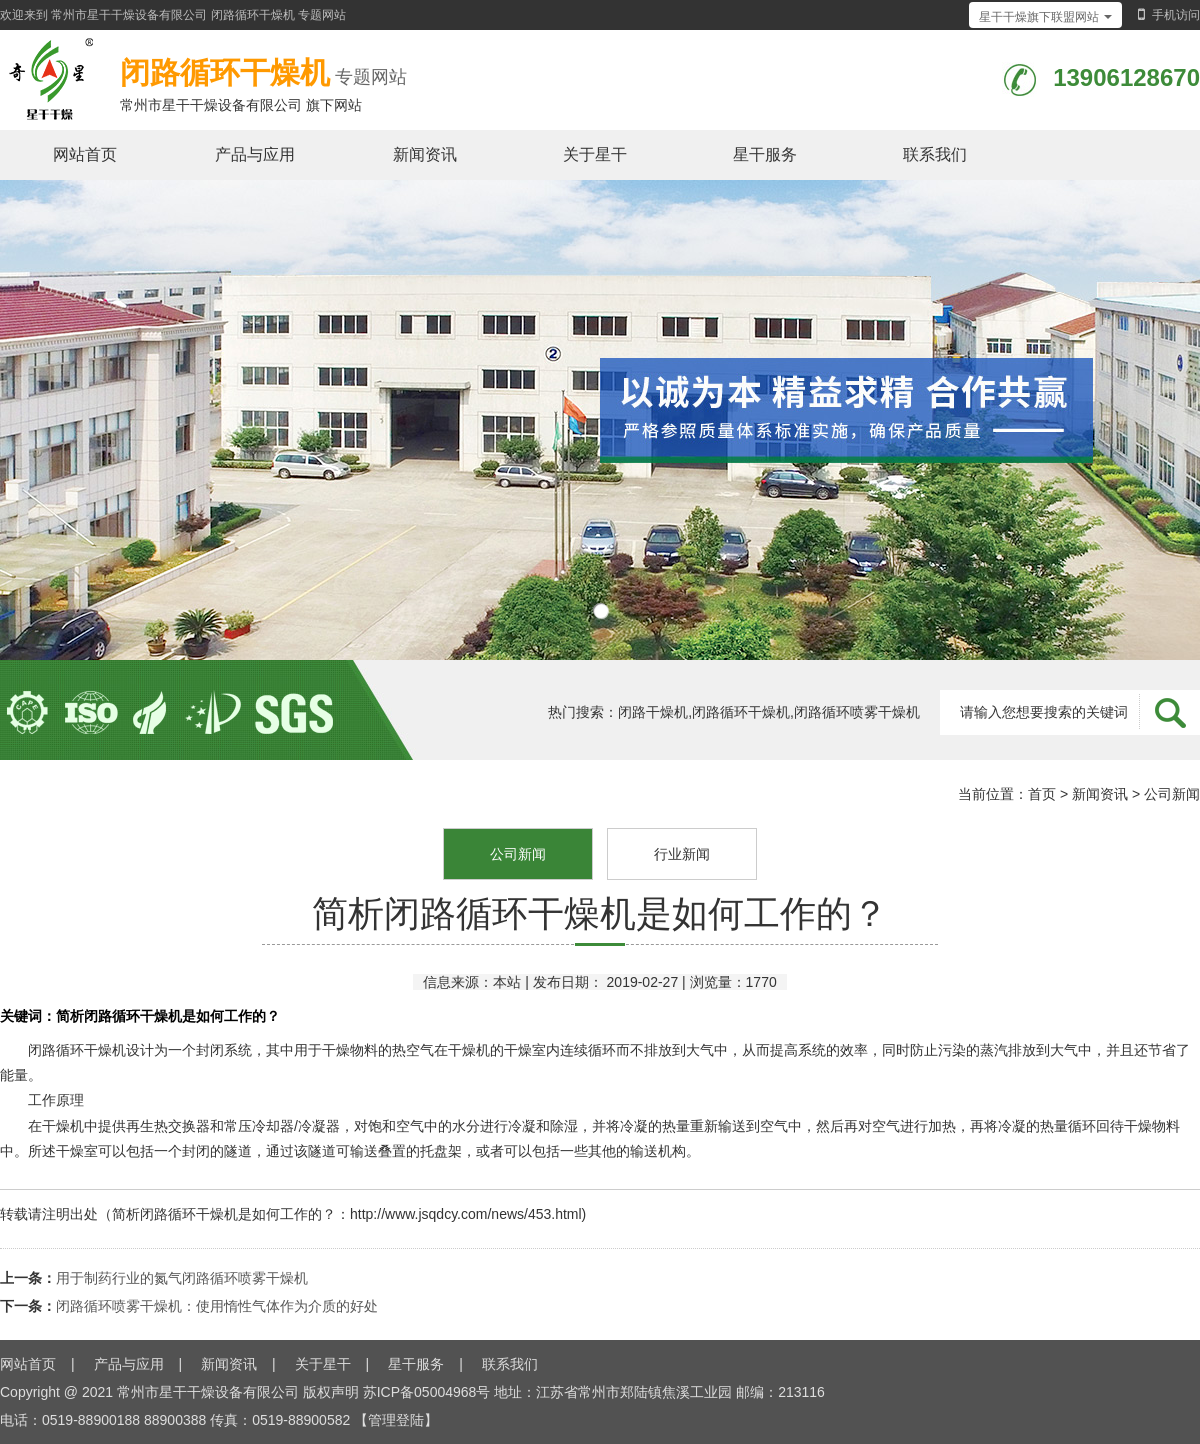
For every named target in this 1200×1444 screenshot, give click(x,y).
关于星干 (595, 154)
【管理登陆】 (396, 1420)
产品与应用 (255, 154)
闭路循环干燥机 (253, 15)
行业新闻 (682, 854)
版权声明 (331, 1392)
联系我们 (935, 154)
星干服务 (765, 154)
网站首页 (85, 154)
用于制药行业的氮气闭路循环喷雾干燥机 (182, 1278)
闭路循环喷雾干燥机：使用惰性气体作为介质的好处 (217, 1306)
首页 (1042, 794)
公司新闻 (1172, 794)
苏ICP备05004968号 (427, 1392)
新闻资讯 (425, 154)
